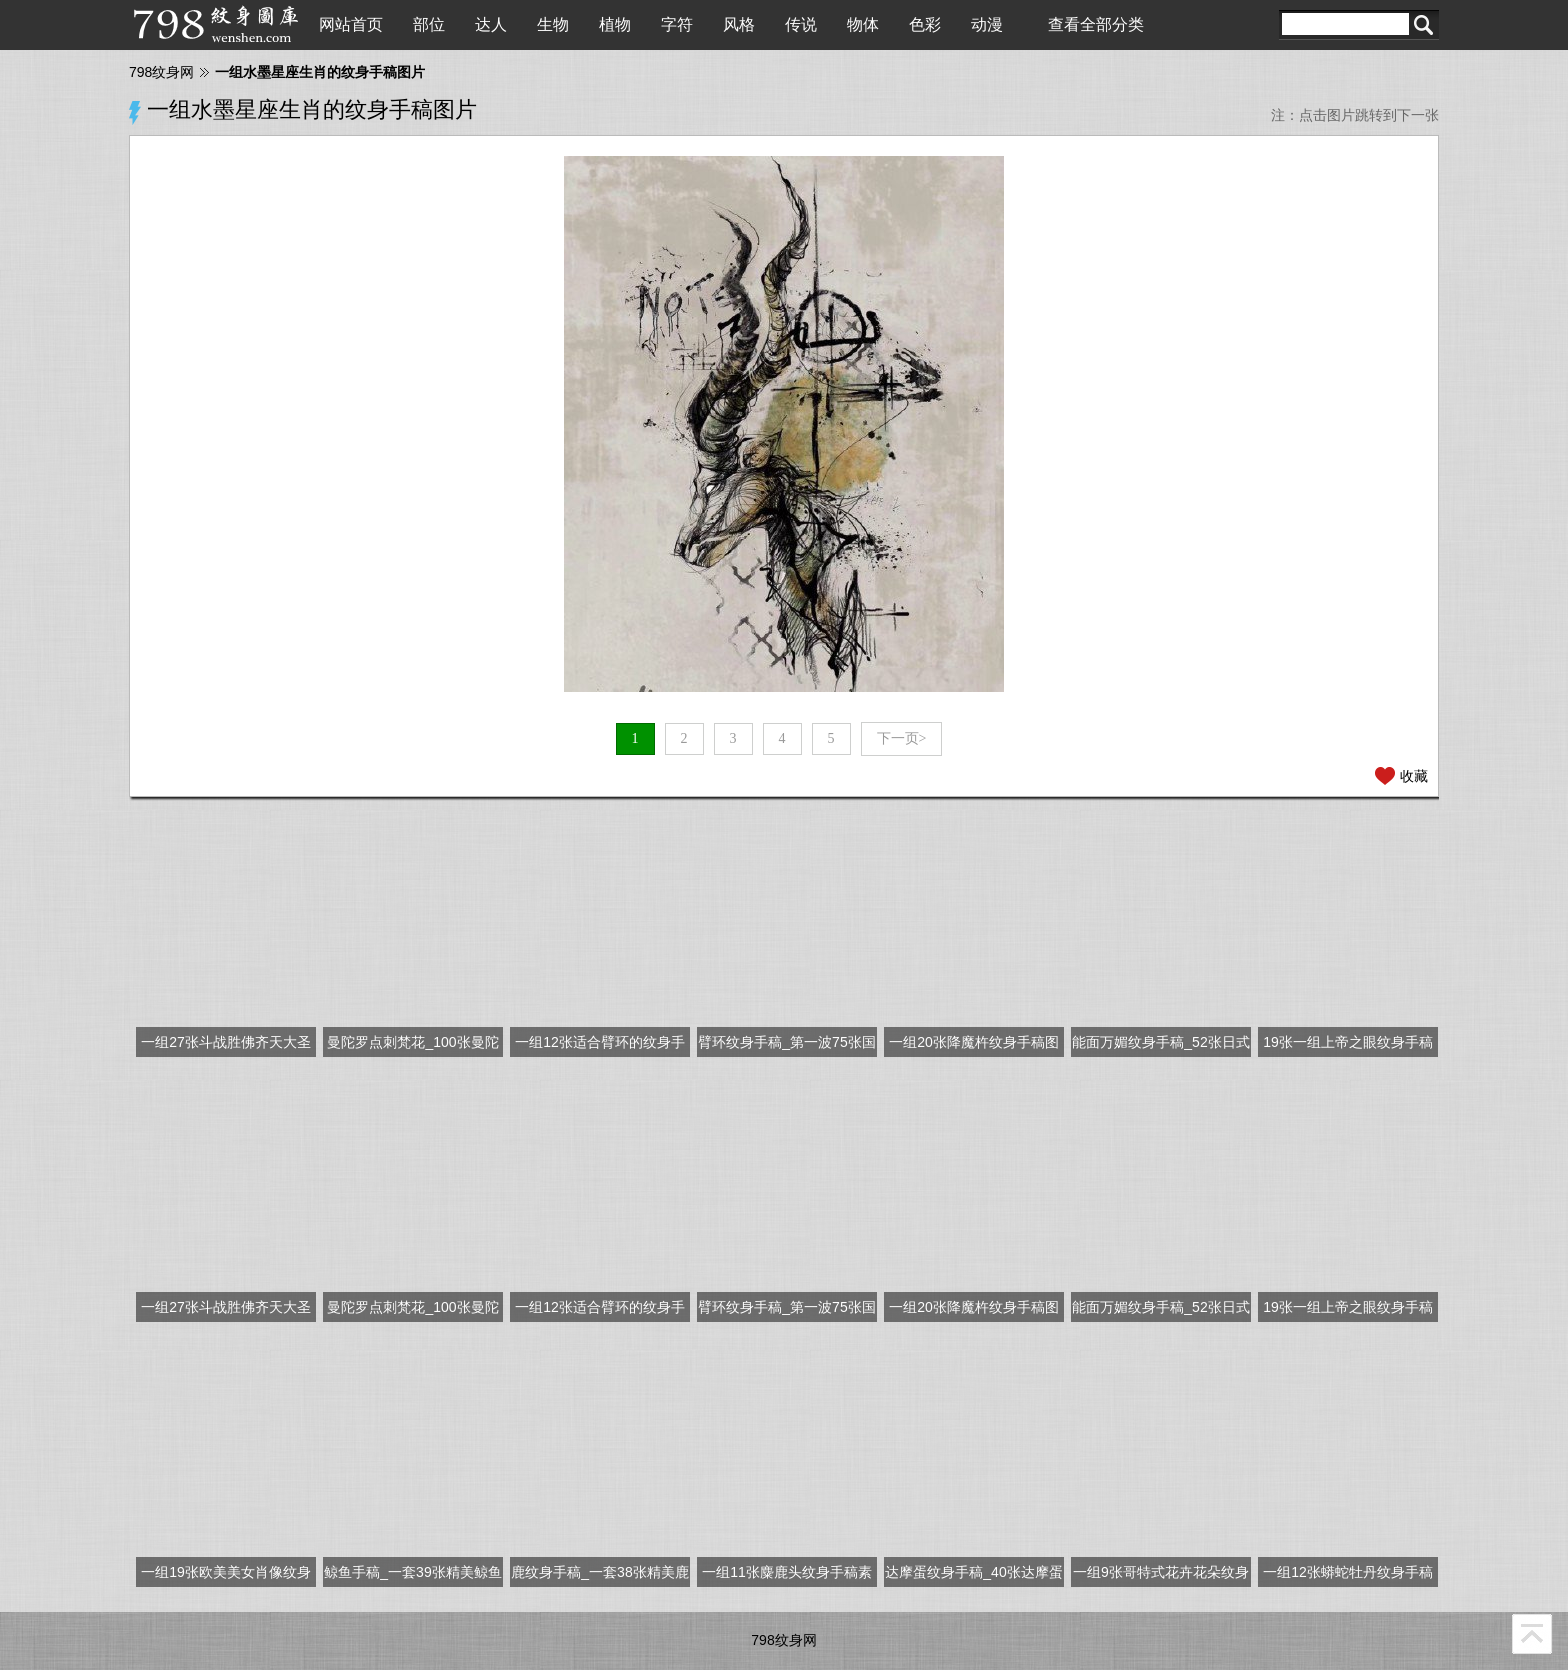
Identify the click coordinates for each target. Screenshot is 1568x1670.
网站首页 (351, 24)
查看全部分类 (1096, 24)
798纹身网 (161, 72)
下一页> (902, 738)
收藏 (1414, 776)
